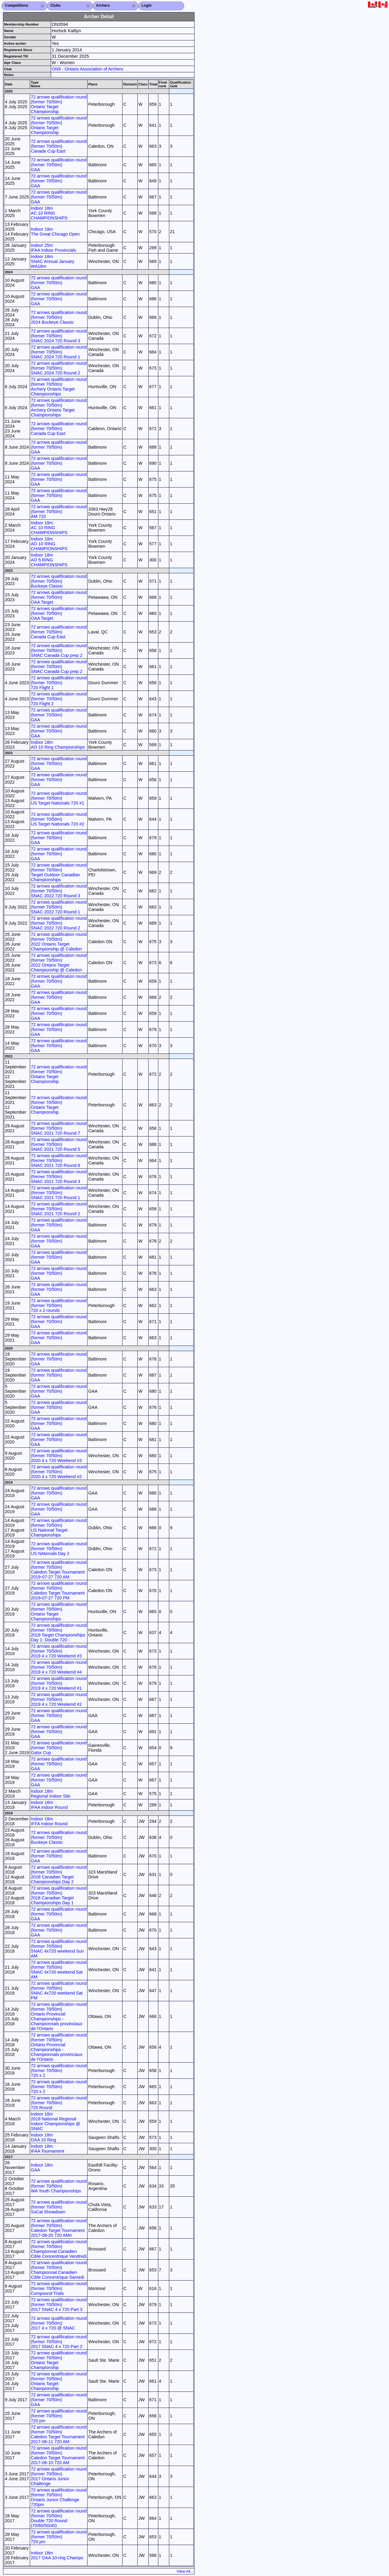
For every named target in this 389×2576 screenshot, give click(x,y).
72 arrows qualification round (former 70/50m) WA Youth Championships (59, 2186)
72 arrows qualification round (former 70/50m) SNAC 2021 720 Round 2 (59, 1209)
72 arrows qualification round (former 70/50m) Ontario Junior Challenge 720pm (59, 2497)
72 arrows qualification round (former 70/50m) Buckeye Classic (59, 581)
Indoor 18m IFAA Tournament (47, 2149)
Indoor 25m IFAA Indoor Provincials (53, 248)
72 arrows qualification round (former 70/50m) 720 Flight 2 (59, 698)
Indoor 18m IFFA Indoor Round (49, 1821)
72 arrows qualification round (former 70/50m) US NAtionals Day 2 (59, 1548)
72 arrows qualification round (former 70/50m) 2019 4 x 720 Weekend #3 (59, 1651)
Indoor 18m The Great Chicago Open (55, 231)
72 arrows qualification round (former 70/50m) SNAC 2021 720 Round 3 (59, 1176)
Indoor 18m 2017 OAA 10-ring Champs (57, 2555)
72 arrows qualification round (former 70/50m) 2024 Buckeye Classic (59, 317)
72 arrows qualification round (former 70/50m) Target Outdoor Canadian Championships (59, 872)
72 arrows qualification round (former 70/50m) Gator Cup (59, 1747)
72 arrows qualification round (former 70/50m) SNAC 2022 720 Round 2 (59, 923)
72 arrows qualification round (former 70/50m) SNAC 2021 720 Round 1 (59, 1192)
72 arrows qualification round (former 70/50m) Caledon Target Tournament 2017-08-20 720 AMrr (59, 2228)
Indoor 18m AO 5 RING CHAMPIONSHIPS (49, 560)
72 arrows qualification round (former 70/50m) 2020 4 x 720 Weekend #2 (59, 1471)
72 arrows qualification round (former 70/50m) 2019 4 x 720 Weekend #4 (59, 1667)
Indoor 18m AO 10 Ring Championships (58, 745)
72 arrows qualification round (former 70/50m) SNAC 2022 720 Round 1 (59, 907)
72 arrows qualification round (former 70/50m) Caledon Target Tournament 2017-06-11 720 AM (59, 2434)
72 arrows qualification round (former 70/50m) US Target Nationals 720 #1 (59, 798)
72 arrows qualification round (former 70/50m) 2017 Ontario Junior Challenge (59, 2476)
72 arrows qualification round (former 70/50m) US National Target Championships (59, 1527)
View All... (185, 2571)
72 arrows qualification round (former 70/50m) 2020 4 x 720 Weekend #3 (59, 1455)
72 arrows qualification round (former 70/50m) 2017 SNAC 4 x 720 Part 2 (59, 2341)
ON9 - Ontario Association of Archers (87, 69)
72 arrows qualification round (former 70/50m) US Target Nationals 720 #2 (59, 819)
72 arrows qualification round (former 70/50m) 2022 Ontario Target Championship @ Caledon (59, 941)
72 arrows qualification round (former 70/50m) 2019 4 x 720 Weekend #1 (59, 1683)
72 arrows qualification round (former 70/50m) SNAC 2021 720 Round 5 (59, 1144)
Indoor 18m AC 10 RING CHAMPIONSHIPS (49, 213)
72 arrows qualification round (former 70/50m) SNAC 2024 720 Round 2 (59, 368)
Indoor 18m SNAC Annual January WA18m (52, 261)
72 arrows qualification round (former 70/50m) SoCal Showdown (59, 2207)
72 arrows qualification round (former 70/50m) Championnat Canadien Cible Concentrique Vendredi (59, 2249)
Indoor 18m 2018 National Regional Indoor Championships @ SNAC (55, 2121)
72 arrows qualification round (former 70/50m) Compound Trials (59, 2288)
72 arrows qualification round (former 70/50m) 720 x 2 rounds (59, 1305)
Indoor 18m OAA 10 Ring (43, 2137)
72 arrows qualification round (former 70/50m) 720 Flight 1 (59, 682)
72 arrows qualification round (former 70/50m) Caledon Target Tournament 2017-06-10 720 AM (59, 2455)
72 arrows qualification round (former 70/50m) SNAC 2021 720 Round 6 (59, 1160)
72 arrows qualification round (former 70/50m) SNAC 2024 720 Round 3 (59, 336)
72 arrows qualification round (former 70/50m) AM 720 (59, 511)
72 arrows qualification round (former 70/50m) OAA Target (59, 597)
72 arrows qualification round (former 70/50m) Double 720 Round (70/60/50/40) (59, 2518)
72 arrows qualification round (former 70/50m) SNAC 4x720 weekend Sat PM (59, 1990)
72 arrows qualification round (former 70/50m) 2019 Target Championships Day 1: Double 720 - (59, 1632)
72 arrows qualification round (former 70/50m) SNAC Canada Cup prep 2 (59, 650)
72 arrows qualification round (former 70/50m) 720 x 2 (59, 2070)
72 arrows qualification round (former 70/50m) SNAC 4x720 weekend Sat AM (59, 1969)
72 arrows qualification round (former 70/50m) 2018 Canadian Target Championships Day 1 (59, 1895)
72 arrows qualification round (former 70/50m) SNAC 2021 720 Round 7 (59, 1128)
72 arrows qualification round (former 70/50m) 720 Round (59, 2102)
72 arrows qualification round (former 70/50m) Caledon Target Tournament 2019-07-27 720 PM (59, 1590)
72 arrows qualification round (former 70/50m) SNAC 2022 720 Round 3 (59, 891)
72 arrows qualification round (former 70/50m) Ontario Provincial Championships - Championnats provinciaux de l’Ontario (59, 2016)
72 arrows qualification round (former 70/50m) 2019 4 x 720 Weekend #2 (59, 1699)
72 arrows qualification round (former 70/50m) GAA (59, 164)
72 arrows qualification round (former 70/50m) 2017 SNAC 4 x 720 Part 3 (59, 2304)
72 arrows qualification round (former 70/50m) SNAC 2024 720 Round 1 (59, 352)
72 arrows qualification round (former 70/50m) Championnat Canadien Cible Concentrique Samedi (59, 2270)
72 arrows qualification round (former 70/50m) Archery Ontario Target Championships (59, 386)
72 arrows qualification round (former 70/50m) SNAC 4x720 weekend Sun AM (59, 1948)
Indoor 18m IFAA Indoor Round (49, 1805)
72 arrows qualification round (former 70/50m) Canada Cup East (59, 146)
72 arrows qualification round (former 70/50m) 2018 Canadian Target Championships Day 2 (59, 1874)
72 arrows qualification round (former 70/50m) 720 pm (59, 2416)
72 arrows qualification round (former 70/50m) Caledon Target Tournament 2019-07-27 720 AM (59, 1569)
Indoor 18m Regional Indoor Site (50, 1793)
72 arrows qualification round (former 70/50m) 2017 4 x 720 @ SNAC (59, 2323)
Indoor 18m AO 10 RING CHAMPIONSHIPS (49, 543)
